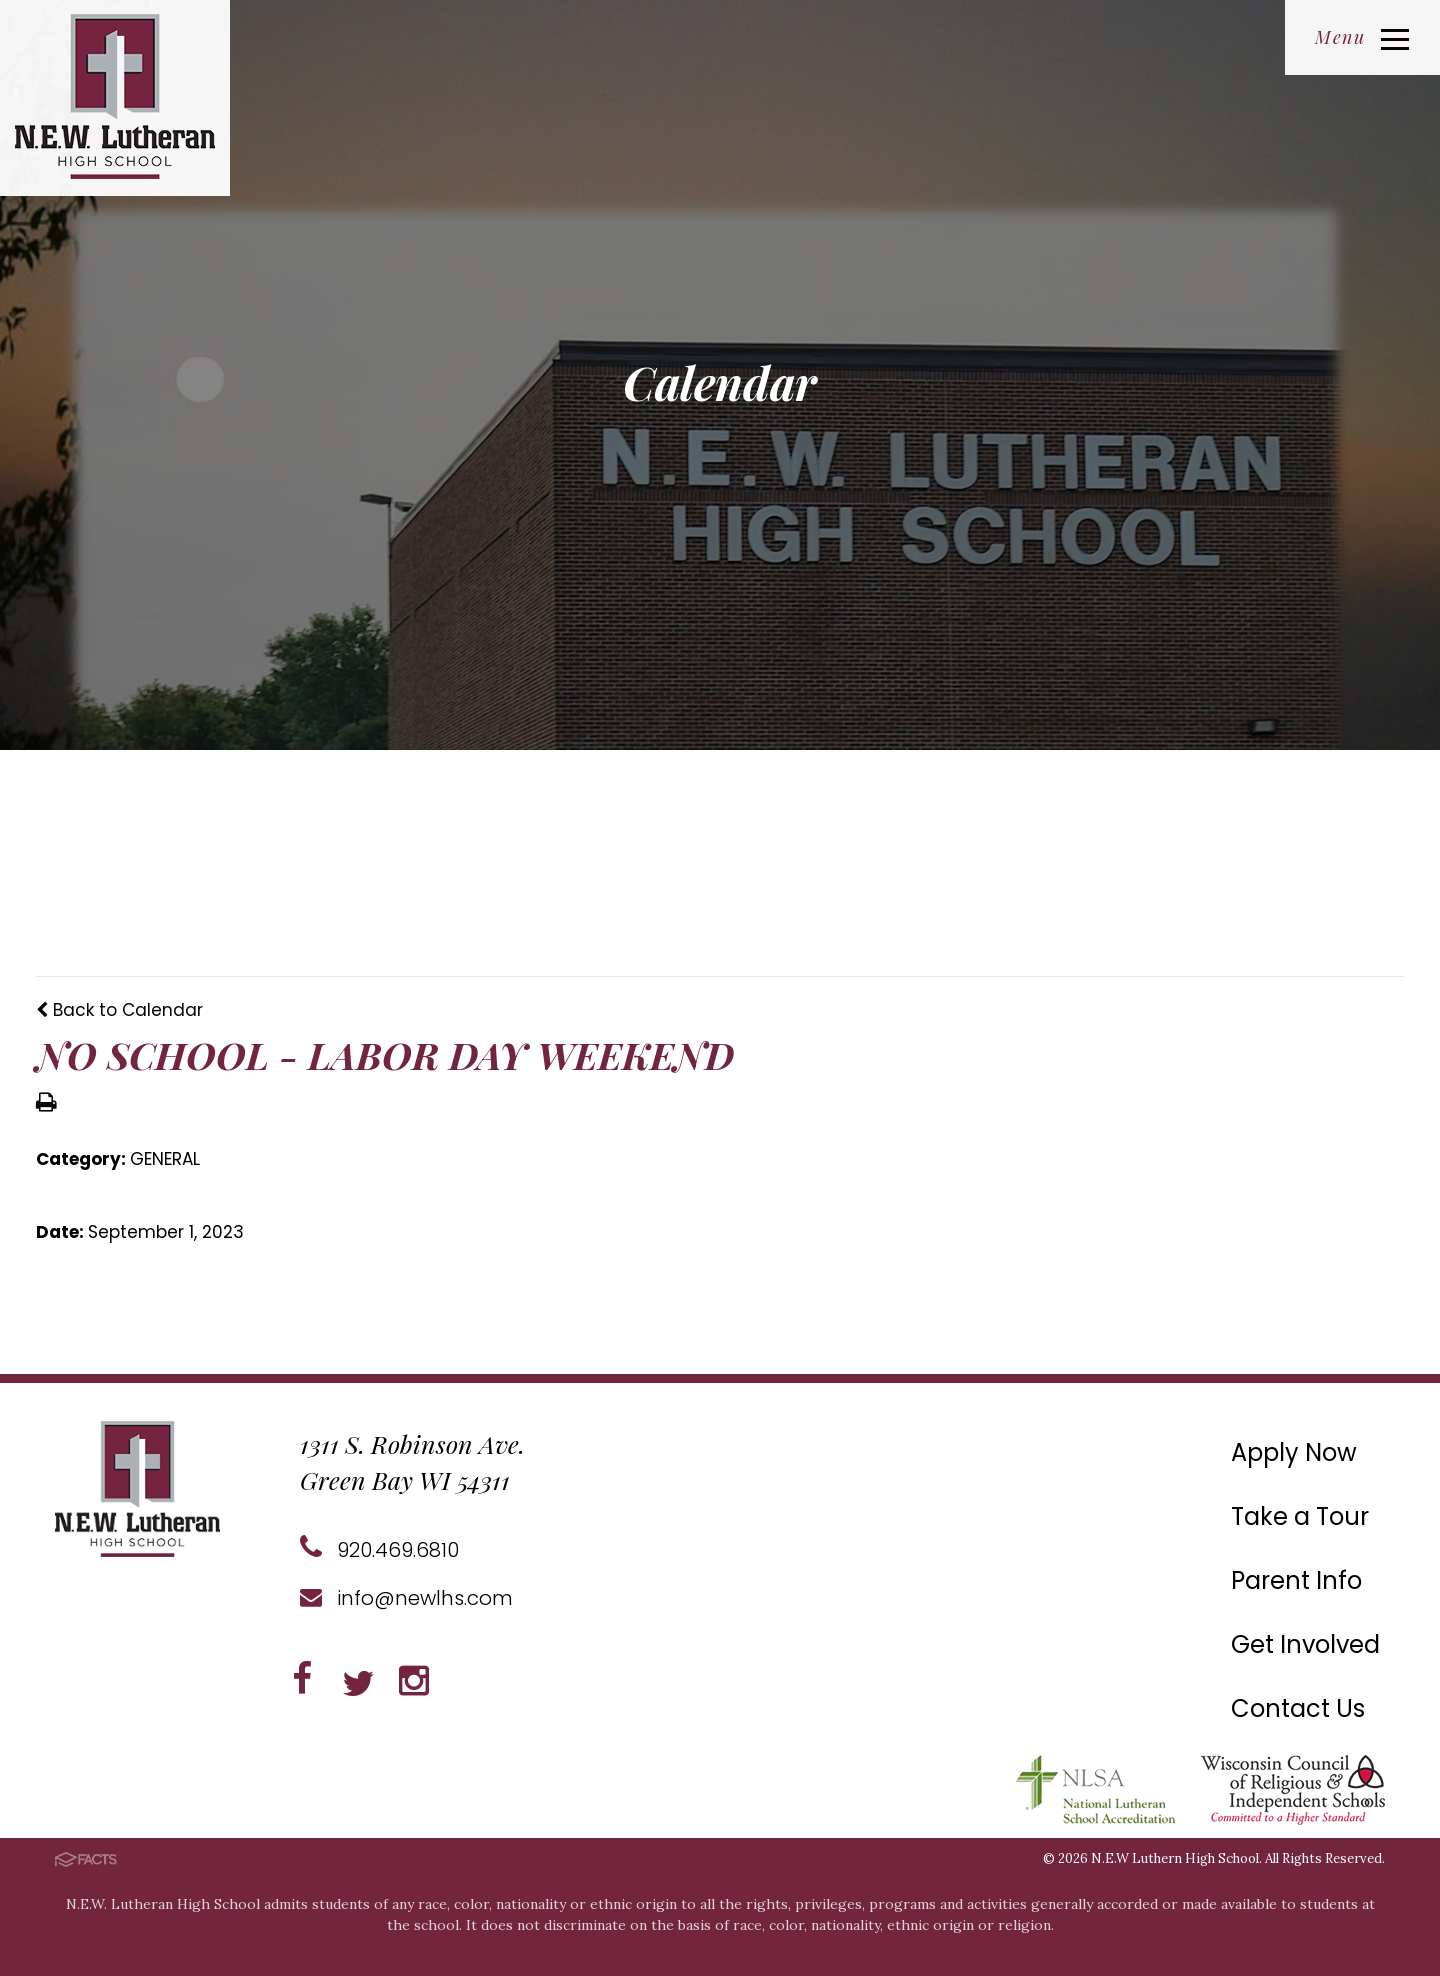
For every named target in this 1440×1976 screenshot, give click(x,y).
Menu (1362, 37)
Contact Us (1298, 1708)
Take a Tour (1300, 1516)
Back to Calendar (119, 1010)
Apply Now (1294, 1452)
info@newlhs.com (406, 1598)
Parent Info (1296, 1580)
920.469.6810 (379, 1550)
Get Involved (1305, 1644)
